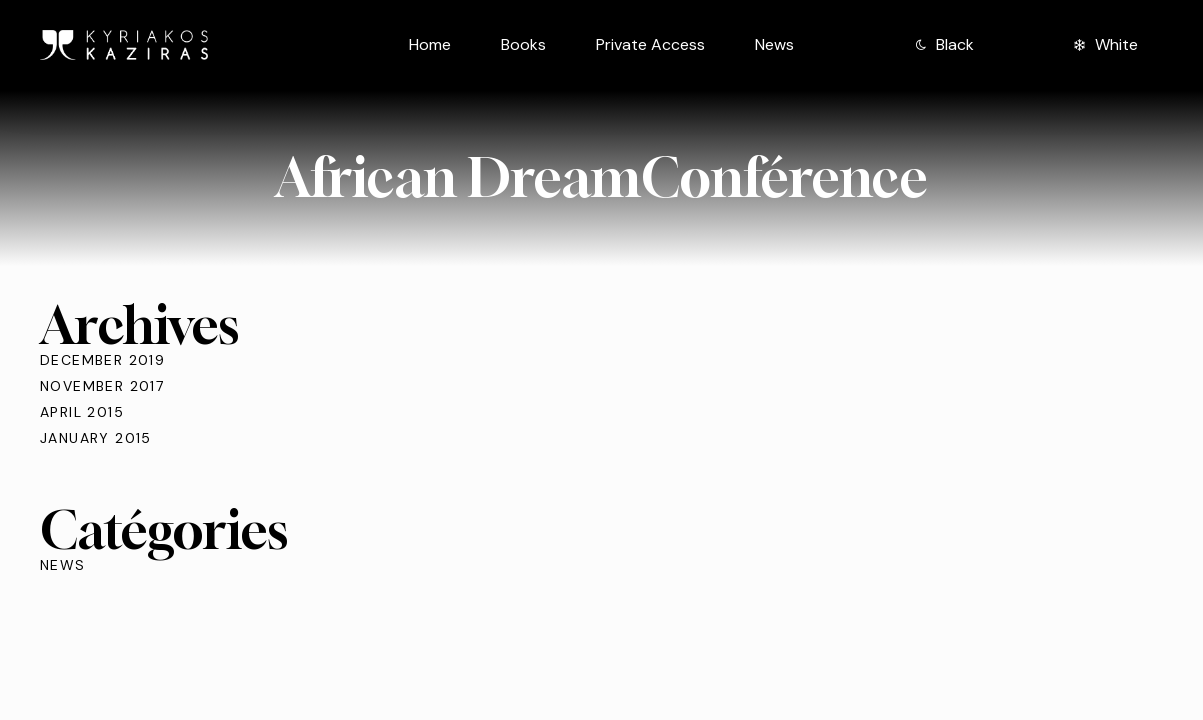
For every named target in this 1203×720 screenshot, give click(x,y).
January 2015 (96, 438)
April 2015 (82, 412)
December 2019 (102, 360)
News (63, 565)
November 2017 (102, 386)
